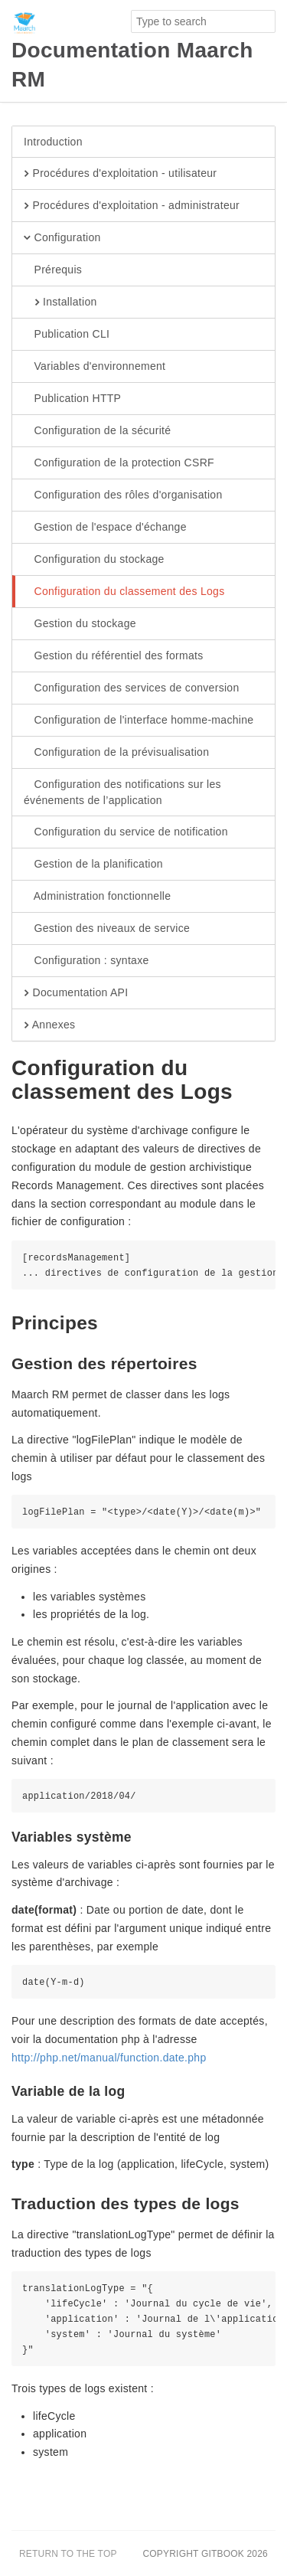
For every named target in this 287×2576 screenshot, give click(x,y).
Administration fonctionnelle (97, 896)
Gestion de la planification (93, 864)
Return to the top (68, 2553)
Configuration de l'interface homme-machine (138, 720)
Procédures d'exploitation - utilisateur (120, 173)
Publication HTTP (72, 399)
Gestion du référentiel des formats (114, 656)
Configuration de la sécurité (97, 431)
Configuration (62, 238)
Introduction (53, 142)
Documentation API (76, 993)
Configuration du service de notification (126, 832)
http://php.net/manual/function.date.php (109, 2057)
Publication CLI (66, 334)
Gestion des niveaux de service (107, 929)
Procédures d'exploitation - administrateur (132, 206)
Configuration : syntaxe (86, 961)
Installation (60, 302)
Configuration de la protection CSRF (119, 463)
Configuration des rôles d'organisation (123, 495)
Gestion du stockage (80, 624)
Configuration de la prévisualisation (116, 752)
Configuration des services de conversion (132, 688)
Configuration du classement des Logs (124, 592)
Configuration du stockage (94, 559)
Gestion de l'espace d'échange (105, 527)
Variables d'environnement (94, 366)
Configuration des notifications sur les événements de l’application (122, 791)
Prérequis (53, 270)
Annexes (49, 1025)
